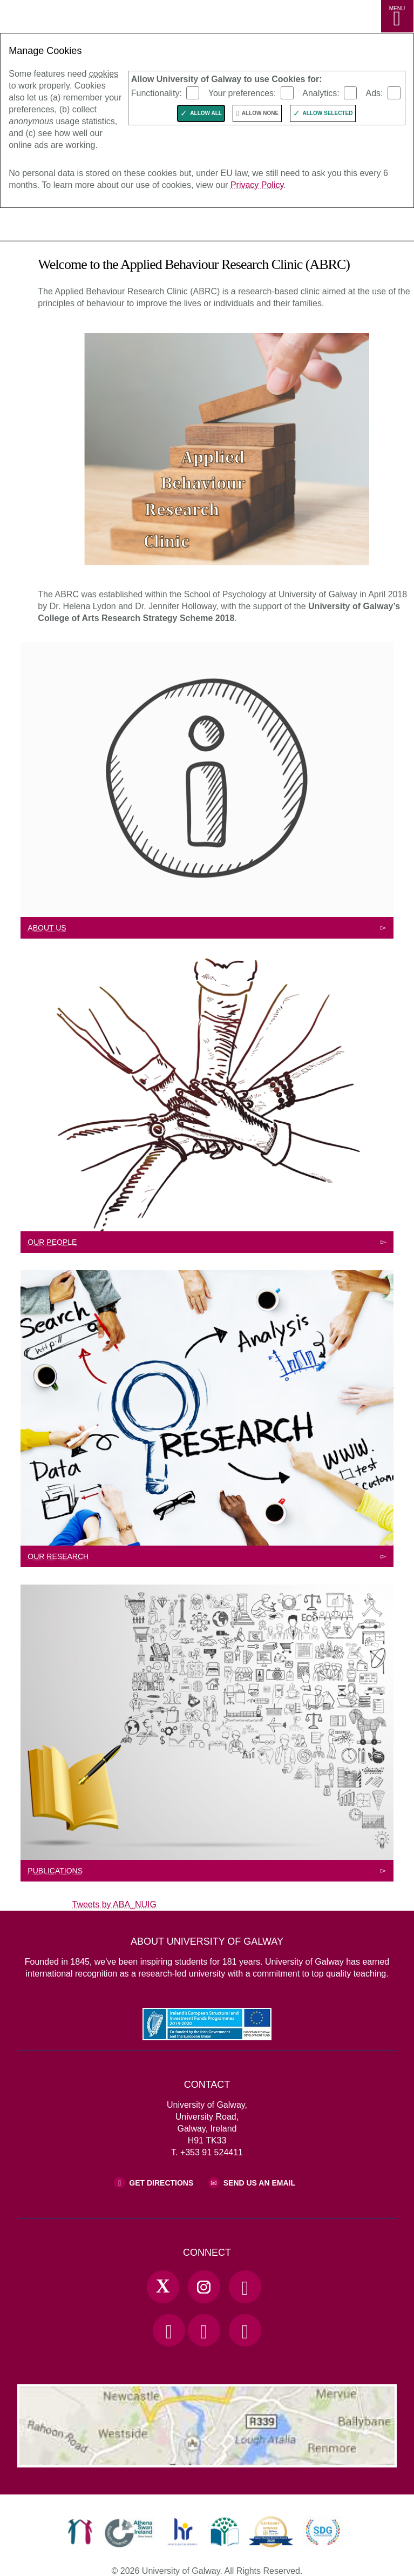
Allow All (206, 113)
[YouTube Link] (169, 2330)
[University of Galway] (57, 226)
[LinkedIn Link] (204, 2330)
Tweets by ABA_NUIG (114, 1904)
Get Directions (161, 2183)
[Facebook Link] (245, 2286)
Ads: (374, 93)
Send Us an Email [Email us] (259, 2183)
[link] (80, 2532)
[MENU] (397, 16)
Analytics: (320, 93)
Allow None (260, 113)
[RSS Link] (245, 2330)
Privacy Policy (256, 185)
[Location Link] (207, 2459)
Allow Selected (328, 113)
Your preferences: (242, 93)
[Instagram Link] (204, 2286)
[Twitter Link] (163, 2286)
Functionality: (156, 93)
